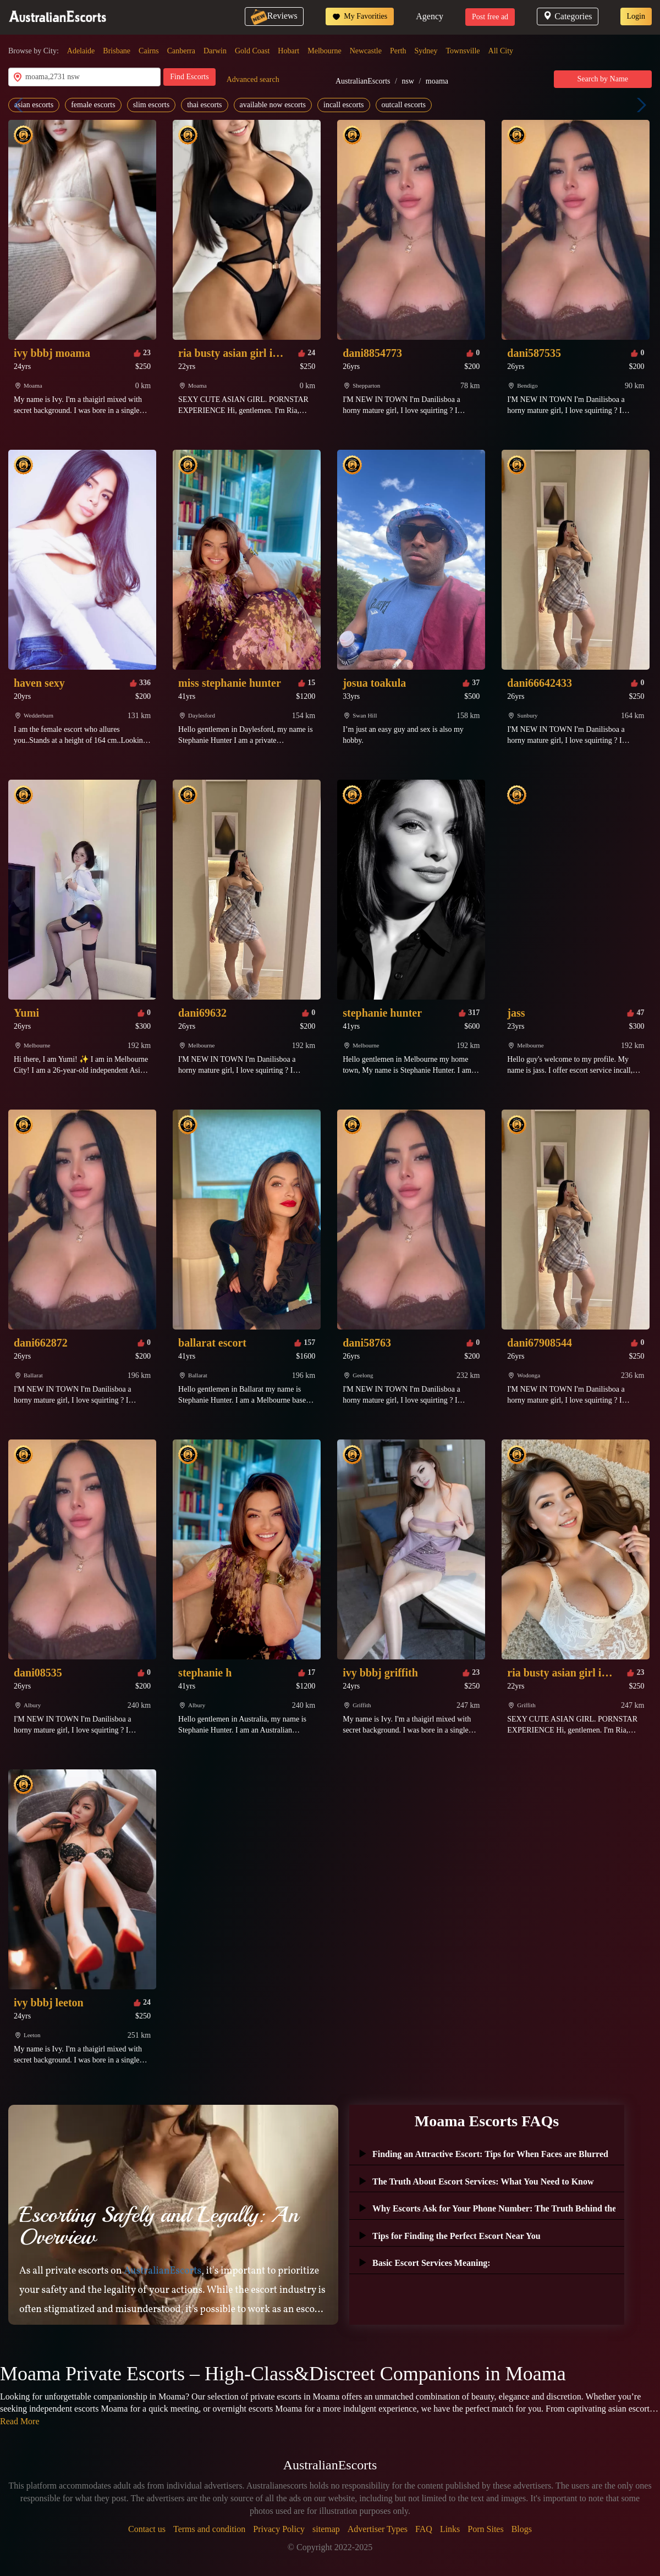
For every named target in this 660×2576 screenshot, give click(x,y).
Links (450, 2529)
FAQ (423, 2529)
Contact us (147, 2529)
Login (636, 16)
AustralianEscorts (363, 81)
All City (501, 51)
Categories (567, 16)
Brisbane (116, 51)
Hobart (288, 51)
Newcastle (366, 51)
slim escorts (151, 105)
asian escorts (33, 105)
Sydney (426, 51)
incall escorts (343, 105)
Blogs (522, 2529)
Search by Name (603, 79)
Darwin (215, 51)
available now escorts (273, 105)
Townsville (463, 51)
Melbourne (324, 51)
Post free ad (490, 17)
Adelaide (81, 51)
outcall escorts (404, 105)
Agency (429, 16)
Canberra (181, 51)
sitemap (326, 2529)
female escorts (93, 105)
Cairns (149, 51)
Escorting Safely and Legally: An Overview (158, 2225)
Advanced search (253, 79)
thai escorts (204, 105)
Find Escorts (189, 77)
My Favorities (359, 16)
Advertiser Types (378, 2529)
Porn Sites (485, 2529)
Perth (398, 51)
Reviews (274, 15)
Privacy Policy (279, 2529)
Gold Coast (252, 51)
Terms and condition (209, 2529)
